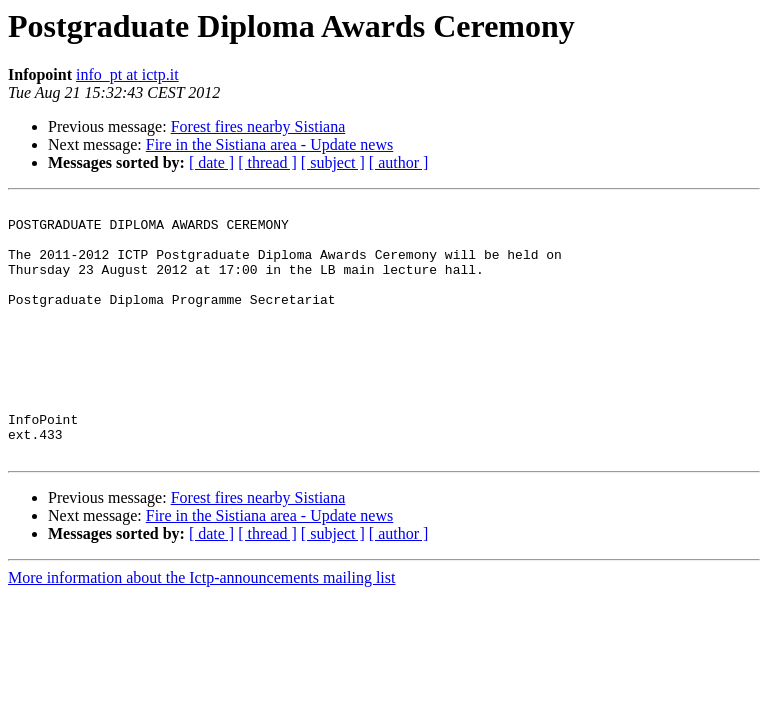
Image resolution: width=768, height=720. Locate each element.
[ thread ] (267, 162)
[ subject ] (333, 162)
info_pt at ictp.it (127, 74)
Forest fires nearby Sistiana (258, 126)
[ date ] (211, 162)
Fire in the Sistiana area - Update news (269, 144)
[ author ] (399, 162)
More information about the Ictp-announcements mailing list (201, 628)
